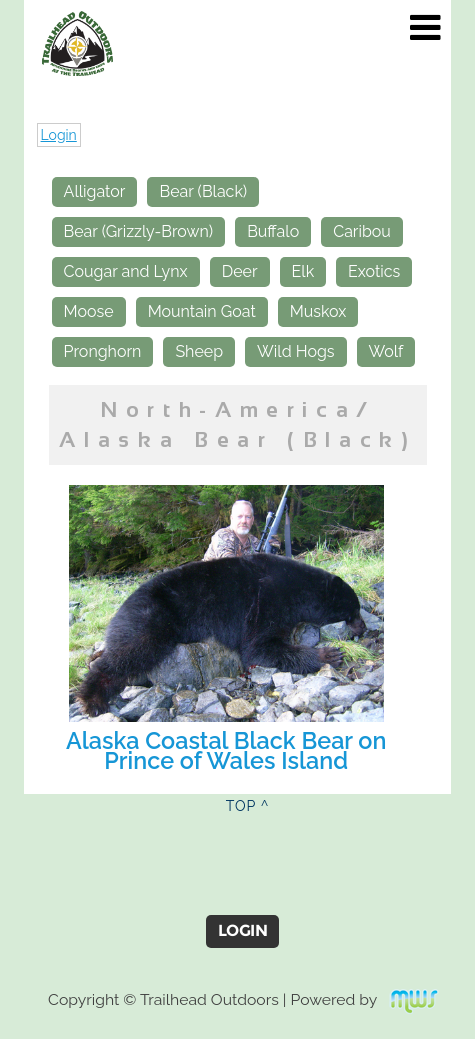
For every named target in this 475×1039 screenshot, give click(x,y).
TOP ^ (248, 806)
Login (59, 135)
